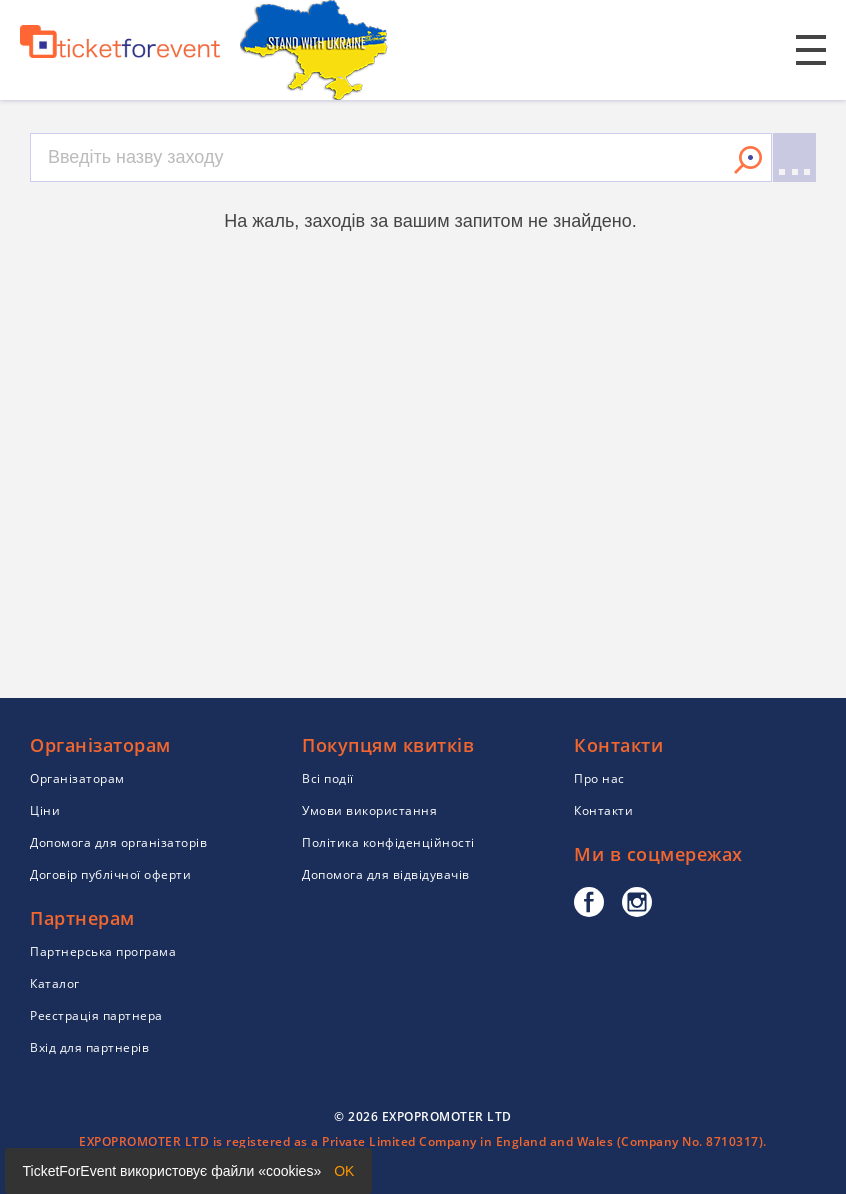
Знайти (748, 160)
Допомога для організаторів (118, 842)
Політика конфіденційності (388, 842)
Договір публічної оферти (110, 874)
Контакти (603, 810)
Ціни (45, 810)
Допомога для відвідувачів (386, 874)
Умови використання (369, 810)
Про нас (599, 778)
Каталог (55, 983)
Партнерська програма (103, 951)
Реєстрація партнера (96, 1015)
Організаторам (77, 778)
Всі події (328, 778)
